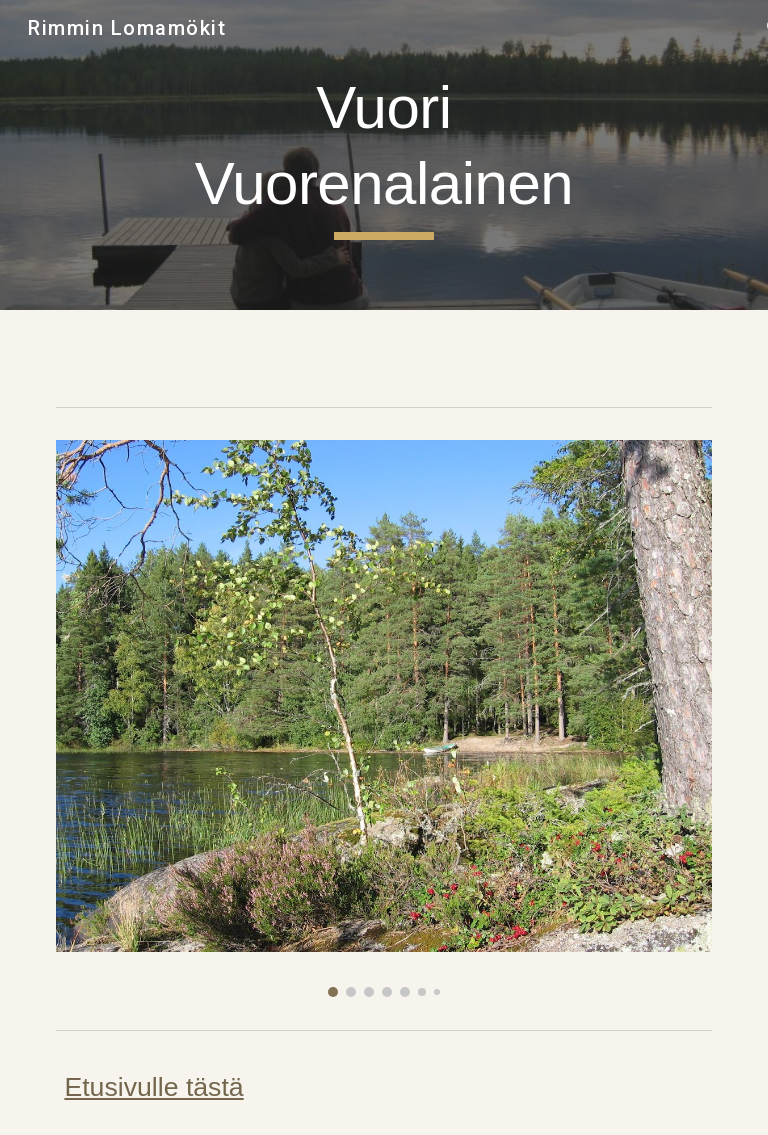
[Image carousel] (383, 718)
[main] (383, 154)
